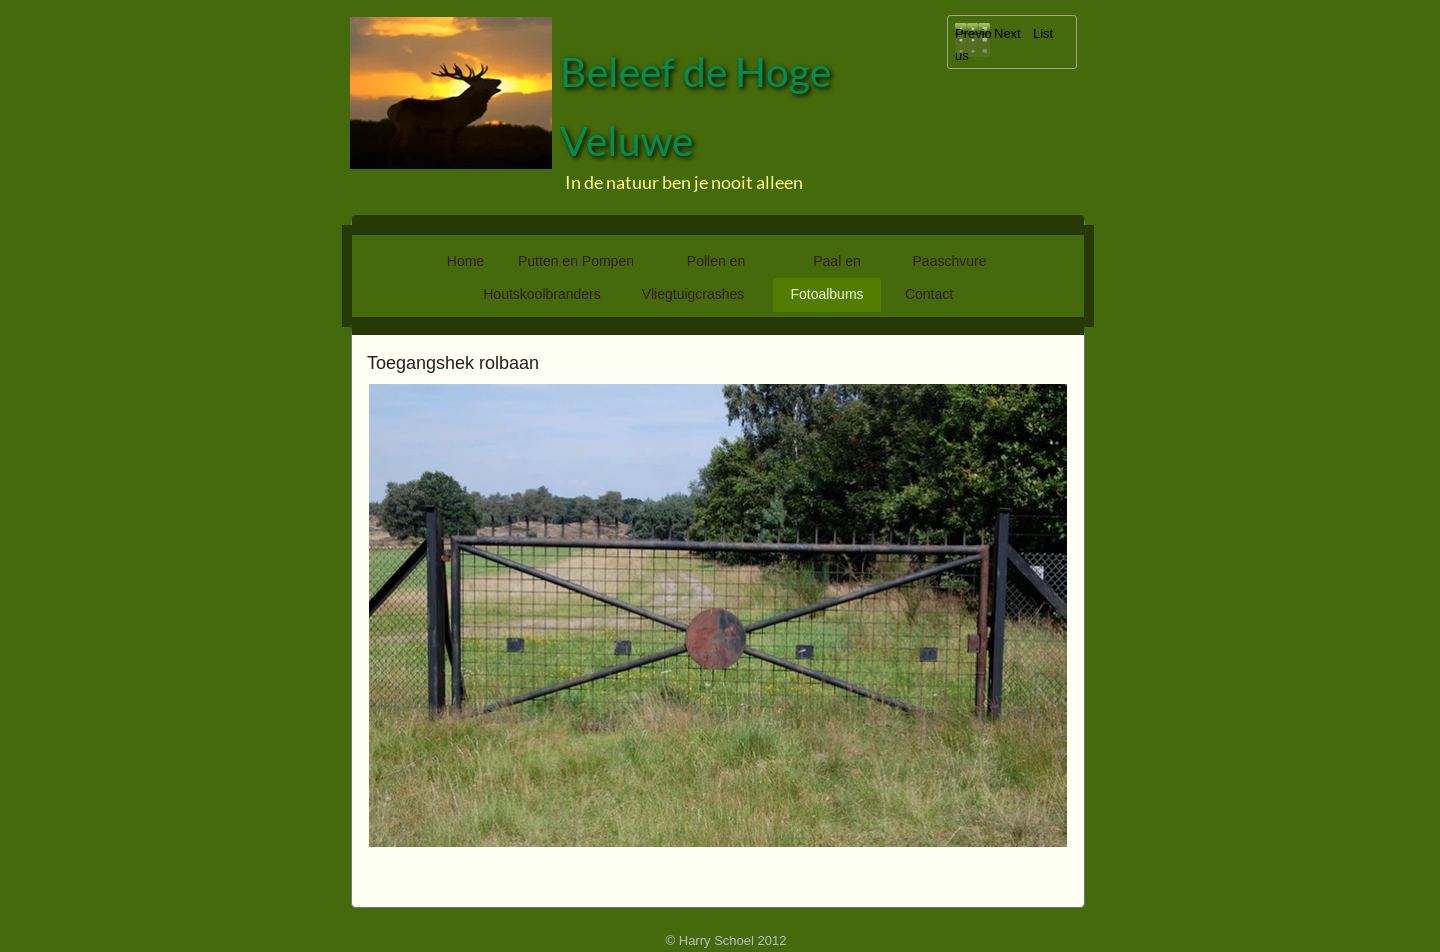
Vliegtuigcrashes (693, 294)
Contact (929, 294)
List (1043, 33)
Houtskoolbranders (542, 294)
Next (1007, 33)
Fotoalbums (826, 294)
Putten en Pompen (576, 261)
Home (465, 261)
